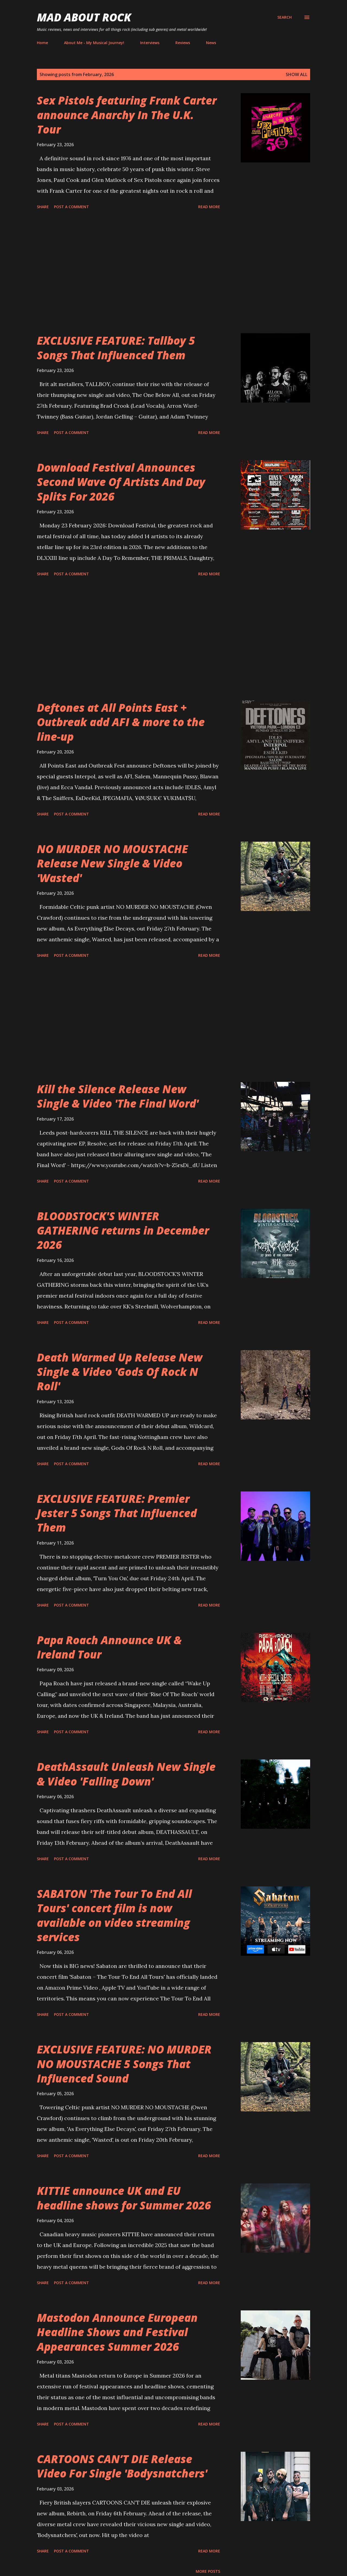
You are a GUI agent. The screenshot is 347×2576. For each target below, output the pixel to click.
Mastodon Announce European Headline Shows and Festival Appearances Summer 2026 (117, 2332)
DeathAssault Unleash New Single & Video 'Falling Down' (126, 1773)
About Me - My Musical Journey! (94, 42)
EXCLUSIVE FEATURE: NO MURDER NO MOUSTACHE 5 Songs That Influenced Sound (124, 2064)
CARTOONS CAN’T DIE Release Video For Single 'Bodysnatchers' (122, 2466)
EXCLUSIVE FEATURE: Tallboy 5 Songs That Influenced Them (116, 347)
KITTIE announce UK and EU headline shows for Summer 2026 (124, 2197)
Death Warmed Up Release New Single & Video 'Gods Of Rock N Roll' (120, 1372)
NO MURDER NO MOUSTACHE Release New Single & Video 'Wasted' (112, 863)
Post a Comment (71, 206)
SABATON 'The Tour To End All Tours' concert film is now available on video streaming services (114, 1915)
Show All (296, 74)
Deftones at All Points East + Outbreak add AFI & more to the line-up (121, 722)
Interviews (149, 42)
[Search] (284, 17)
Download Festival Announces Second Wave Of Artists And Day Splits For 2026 (121, 482)
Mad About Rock (84, 17)
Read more (209, 206)
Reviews (182, 42)
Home (42, 42)
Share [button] (43, 206)
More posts (208, 2571)
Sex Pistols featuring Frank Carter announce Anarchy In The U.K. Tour (127, 115)
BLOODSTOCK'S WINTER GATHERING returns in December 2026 (123, 1230)
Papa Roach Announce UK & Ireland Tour (109, 1647)
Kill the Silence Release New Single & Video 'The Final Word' (118, 1096)
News (211, 42)
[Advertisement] (128, 272)
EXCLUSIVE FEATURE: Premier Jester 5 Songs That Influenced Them (117, 1513)
